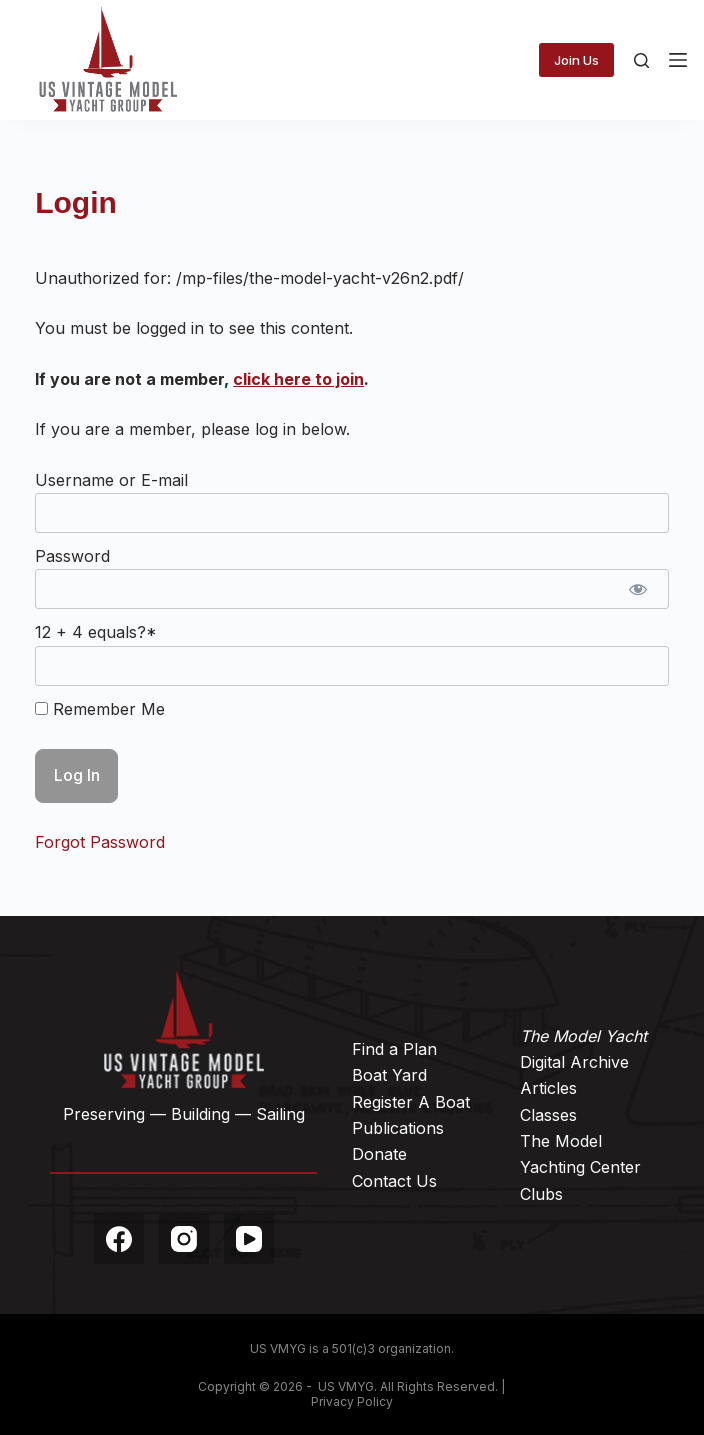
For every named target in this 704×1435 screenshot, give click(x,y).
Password (72, 556)
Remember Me (100, 709)
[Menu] (678, 60)
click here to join (298, 379)
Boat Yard (389, 1075)
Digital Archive (574, 1062)
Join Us (576, 60)
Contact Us (394, 1181)
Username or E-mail (111, 480)
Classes (548, 1115)
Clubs (541, 1194)
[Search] (641, 60)
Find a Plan (394, 1049)
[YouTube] (249, 1239)
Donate (379, 1154)
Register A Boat (411, 1102)
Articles (548, 1088)
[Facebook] (119, 1239)
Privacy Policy (352, 1401)
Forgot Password (100, 842)
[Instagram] (184, 1239)
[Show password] (638, 589)
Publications (398, 1128)
